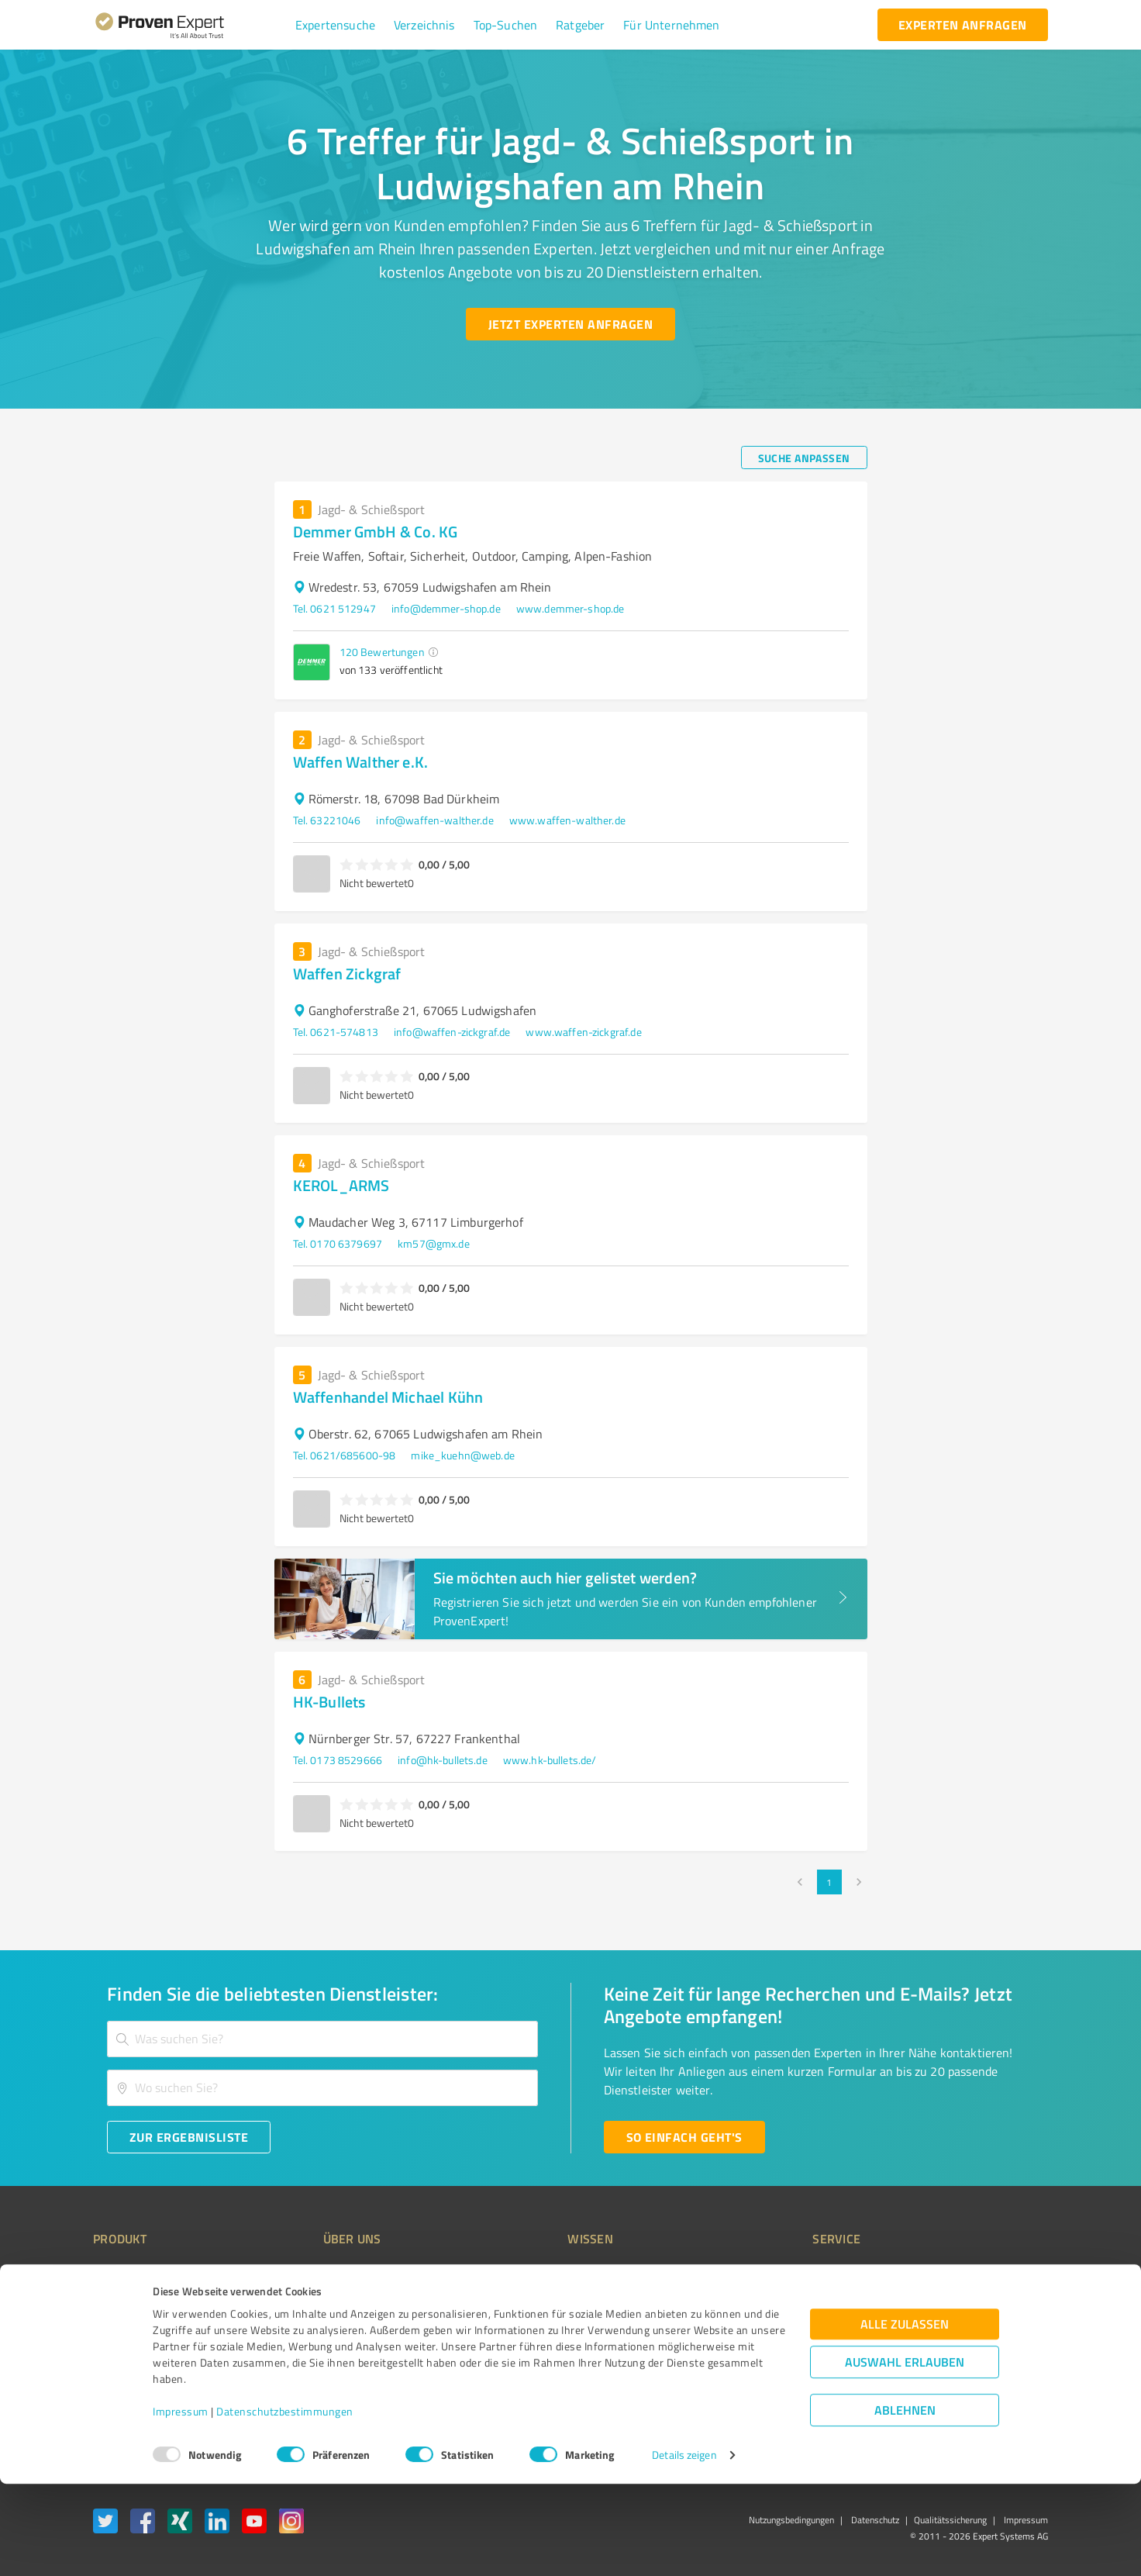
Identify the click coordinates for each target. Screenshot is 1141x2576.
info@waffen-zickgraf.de (452, 1031)
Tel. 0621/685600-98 (344, 1455)
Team (306, 2326)
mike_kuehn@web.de (463, 1455)
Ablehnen (905, 2502)
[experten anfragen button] (962, 25)
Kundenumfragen (133, 2299)
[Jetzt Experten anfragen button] (570, 324)
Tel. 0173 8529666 (338, 1759)
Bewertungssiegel (135, 2271)
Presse (742, 2271)
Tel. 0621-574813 (335, 1031)
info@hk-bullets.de (443, 1759)
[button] (335, 25)
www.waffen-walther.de (567, 820)
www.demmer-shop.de (570, 608)
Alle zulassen (904, 2416)
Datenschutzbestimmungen (284, 2503)
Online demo (755, 2326)
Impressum (181, 2503)
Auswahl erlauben (904, 2454)
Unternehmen (327, 2299)
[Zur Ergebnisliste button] (189, 2137)
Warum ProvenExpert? (346, 2271)
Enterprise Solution (138, 2353)
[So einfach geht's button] (684, 2137)
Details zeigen (684, 2547)
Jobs (304, 2353)
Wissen (526, 2271)
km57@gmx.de (434, 1243)
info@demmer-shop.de (446, 608)
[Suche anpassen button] (804, 457)
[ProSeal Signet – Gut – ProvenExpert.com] (990, 2299)
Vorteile (111, 2326)
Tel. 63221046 (327, 820)
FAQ (518, 2299)
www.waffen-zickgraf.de (583, 1031)
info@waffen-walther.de (434, 820)
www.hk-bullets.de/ (550, 1759)
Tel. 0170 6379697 (338, 1243)
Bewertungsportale (554, 2326)
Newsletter (752, 2299)
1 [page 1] (829, 1882)
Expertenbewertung (772, 2353)
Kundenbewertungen (558, 2353)
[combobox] (322, 2039)
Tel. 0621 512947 (334, 608)
